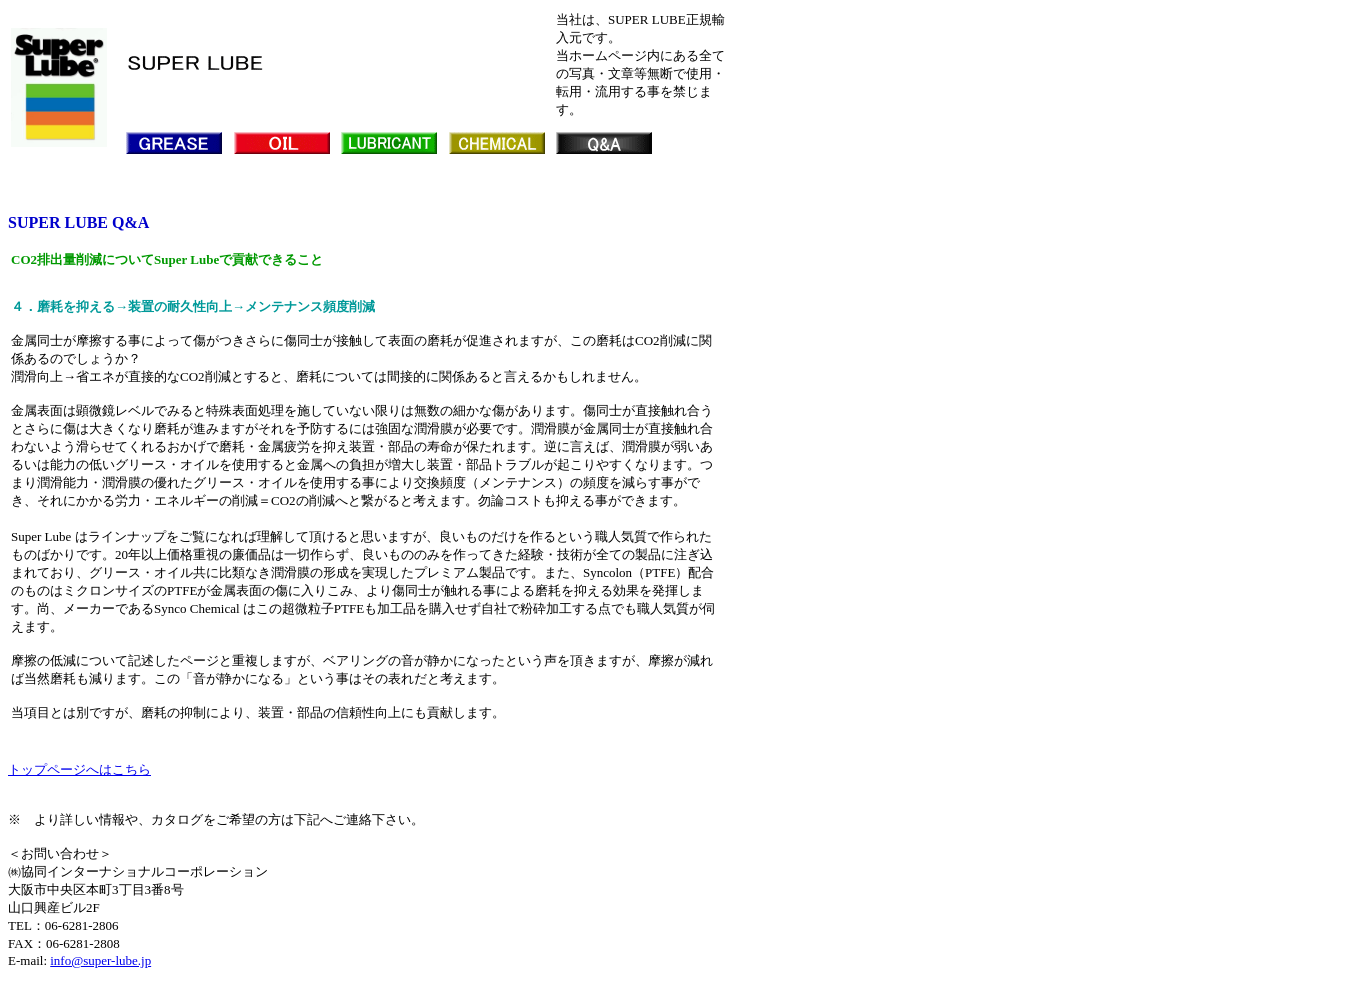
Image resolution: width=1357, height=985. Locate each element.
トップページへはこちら (79, 769)
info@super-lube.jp (100, 960)
